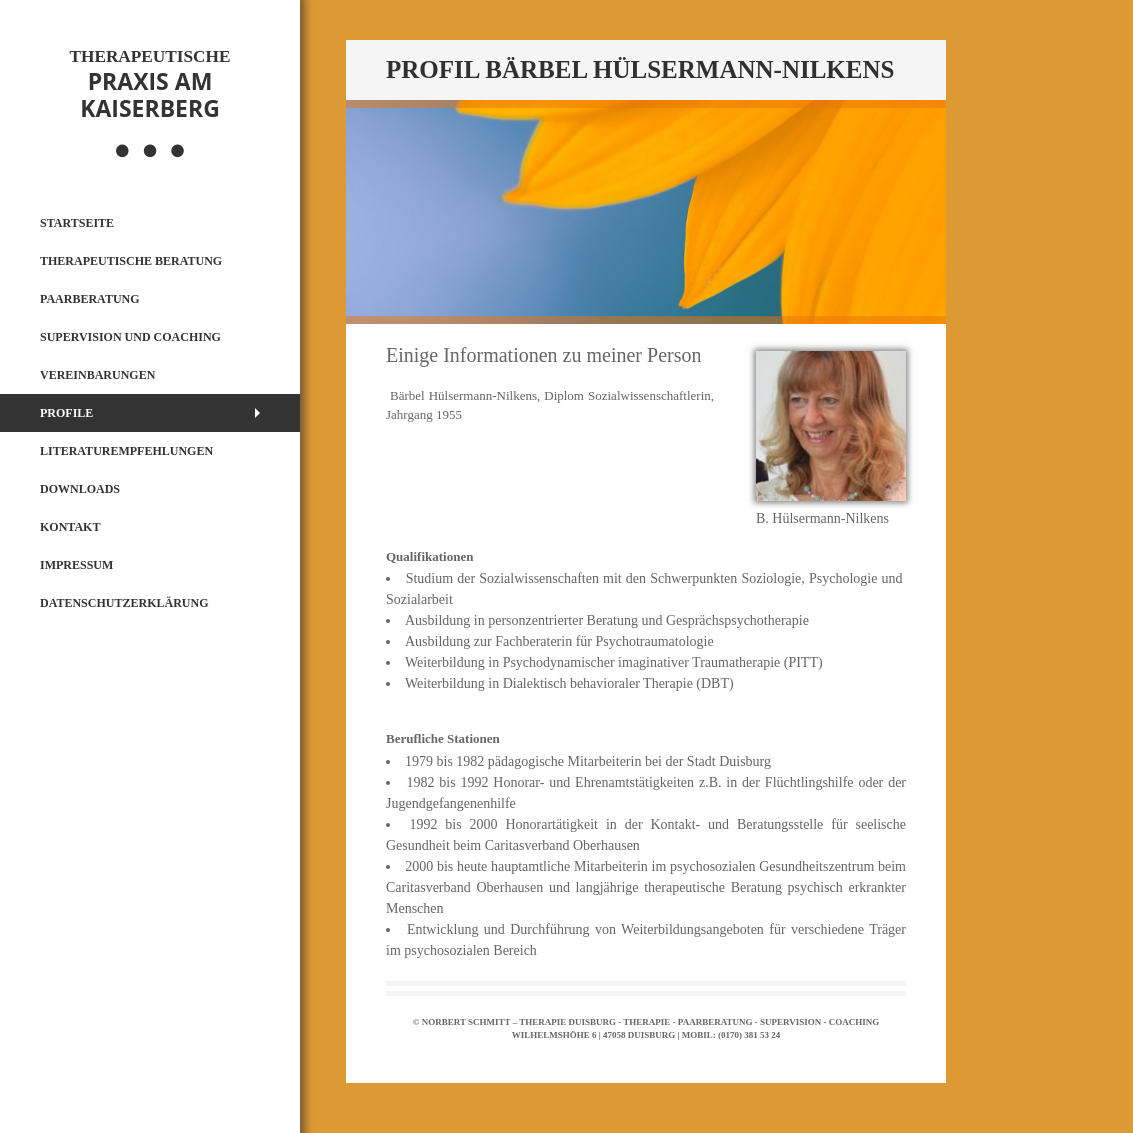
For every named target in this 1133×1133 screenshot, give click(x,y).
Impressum (76, 565)
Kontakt (70, 527)
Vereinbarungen (97, 375)
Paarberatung (90, 299)
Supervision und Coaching (130, 337)
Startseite (77, 223)
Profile (66, 413)
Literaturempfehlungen (126, 451)
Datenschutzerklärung (124, 603)
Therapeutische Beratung (131, 261)
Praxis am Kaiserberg (149, 85)
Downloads (80, 489)
